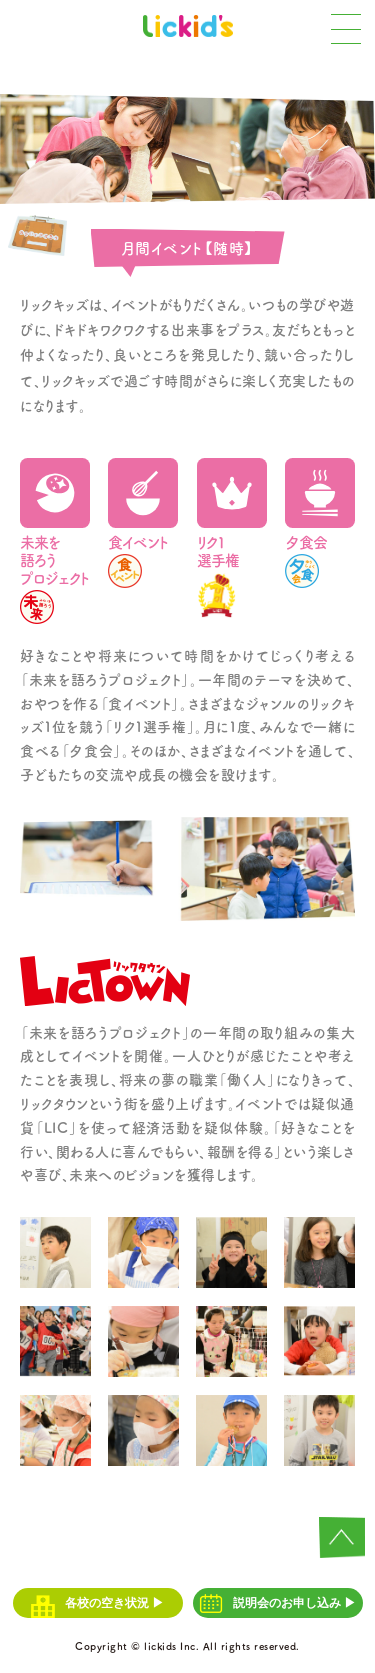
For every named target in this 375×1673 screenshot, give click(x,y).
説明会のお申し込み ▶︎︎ (278, 1604)
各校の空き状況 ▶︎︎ (98, 1604)
